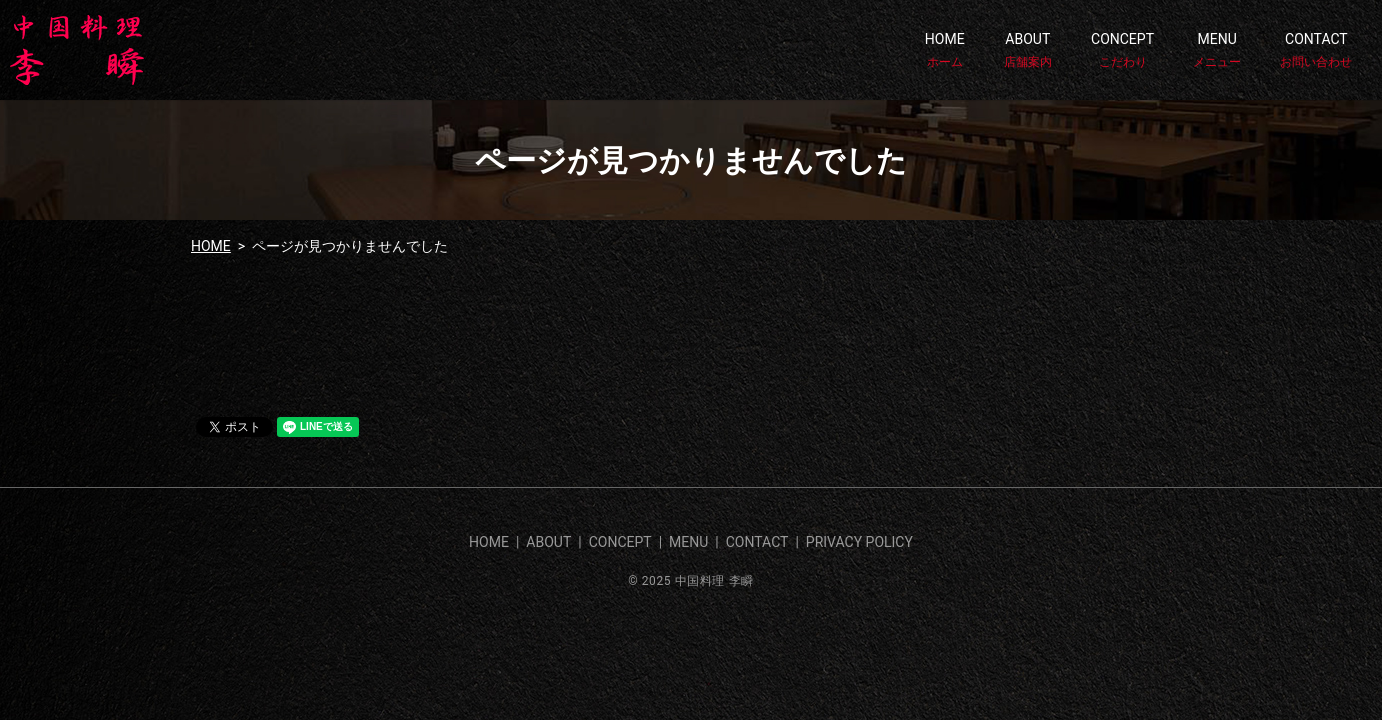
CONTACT (1316, 50)
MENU (1217, 50)
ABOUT (1028, 50)
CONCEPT (1122, 50)
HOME (945, 50)
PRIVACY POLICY (859, 542)
